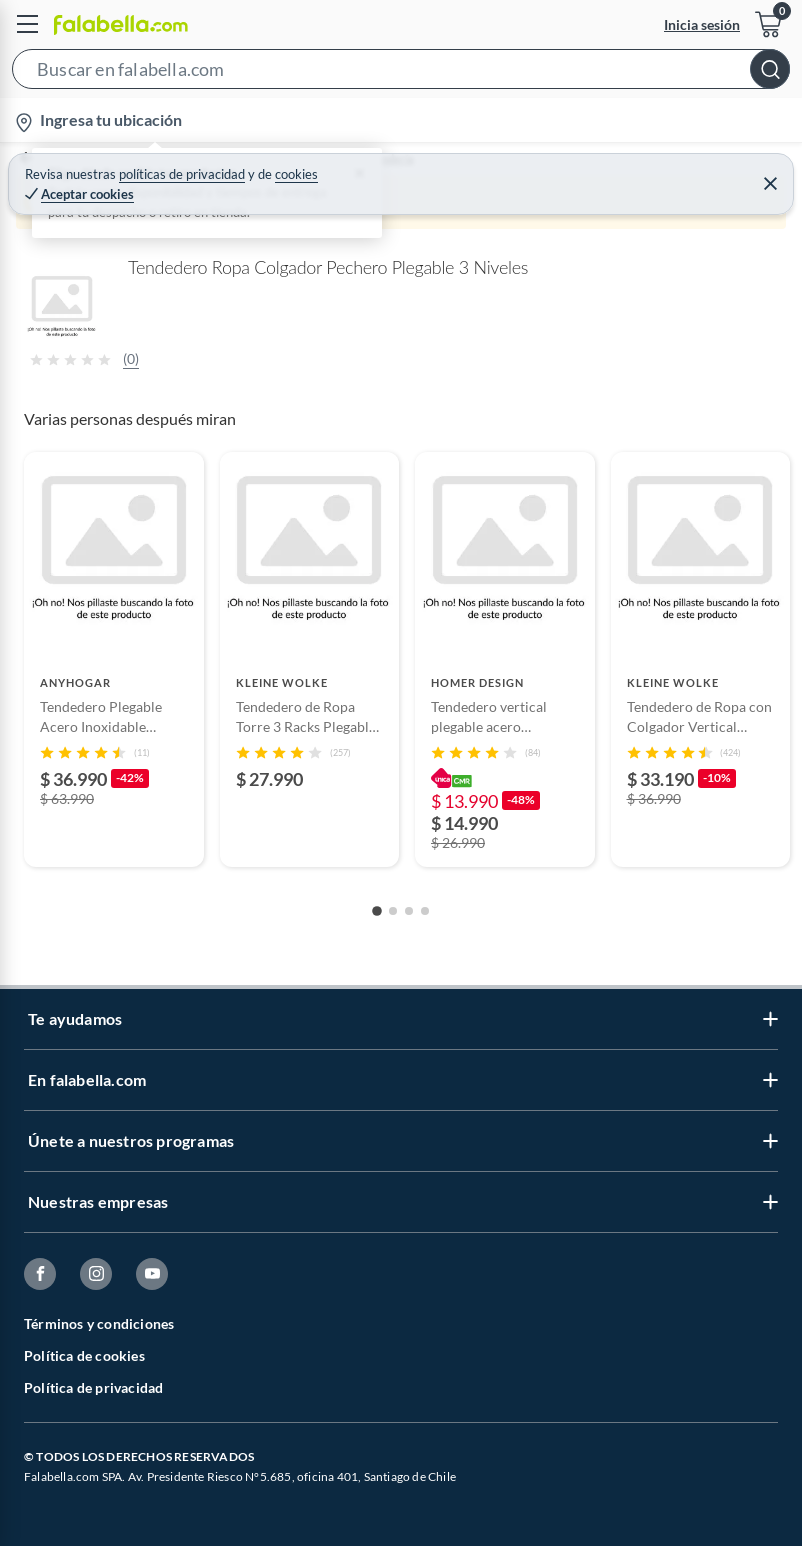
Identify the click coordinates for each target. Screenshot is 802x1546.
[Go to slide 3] (409, 911)
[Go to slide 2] (393, 911)
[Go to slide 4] (425, 911)
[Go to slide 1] (377, 911)
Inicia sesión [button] (702, 24)
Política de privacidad (93, 1387)
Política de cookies (84, 1355)
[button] (401, 73)
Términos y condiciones (99, 1323)
